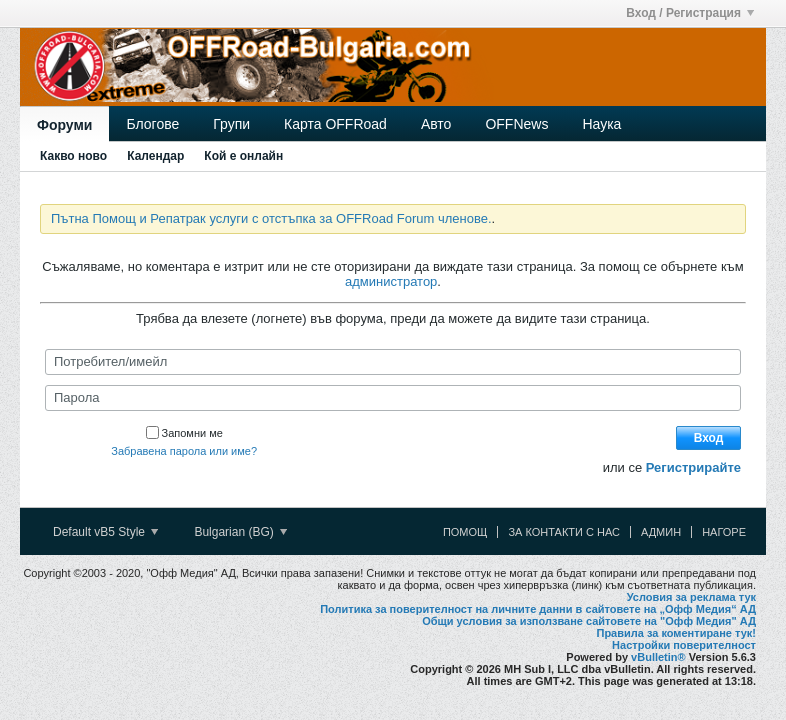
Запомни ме (184, 433)
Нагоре (724, 532)
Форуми (64, 125)
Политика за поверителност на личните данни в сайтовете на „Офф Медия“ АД (538, 609)
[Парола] (393, 398)
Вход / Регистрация (690, 13)
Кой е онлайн (243, 156)
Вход (709, 438)
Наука (601, 124)
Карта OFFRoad (335, 124)
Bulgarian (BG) (240, 532)
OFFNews (516, 124)
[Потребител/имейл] (393, 362)
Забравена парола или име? (184, 451)
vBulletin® (658, 657)
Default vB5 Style (105, 532)
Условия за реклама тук (691, 597)
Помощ (465, 532)
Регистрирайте (693, 467)
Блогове (152, 124)
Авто (436, 124)
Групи (231, 124)
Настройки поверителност (684, 645)
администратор (391, 281)
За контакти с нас (564, 532)
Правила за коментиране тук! (676, 633)
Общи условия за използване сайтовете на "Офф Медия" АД (589, 621)
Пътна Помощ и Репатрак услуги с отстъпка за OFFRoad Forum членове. (271, 218)
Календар (155, 156)
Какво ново (73, 156)
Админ (661, 532)
